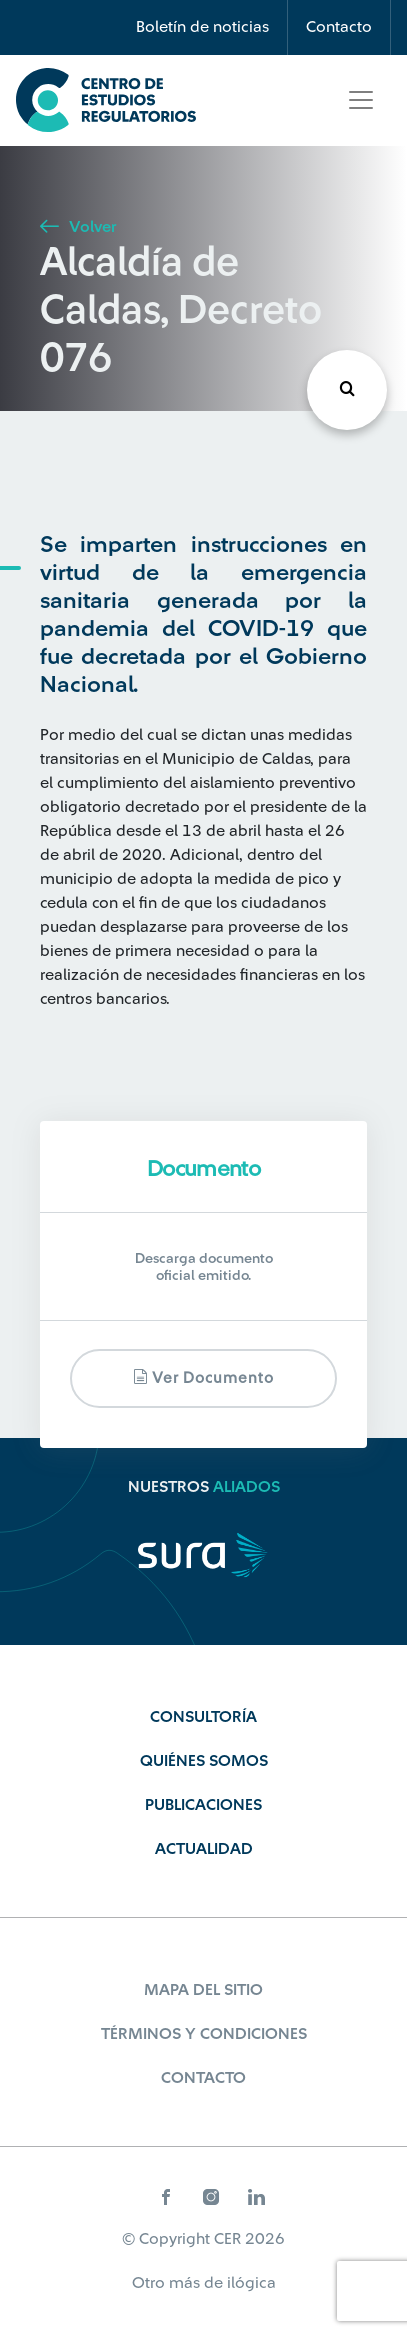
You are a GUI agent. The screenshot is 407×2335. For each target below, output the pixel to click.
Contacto (339, 27)
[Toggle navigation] (361, 100)
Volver (78, 227)
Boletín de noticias (202, 27)
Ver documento (203, 1377)
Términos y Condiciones (204, 2034)
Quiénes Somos (204, 1761)
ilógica (251, 2283)
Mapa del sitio (203, 1990)
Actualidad (204, 1849)
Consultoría (203, 1717)
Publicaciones (203, 1805)
